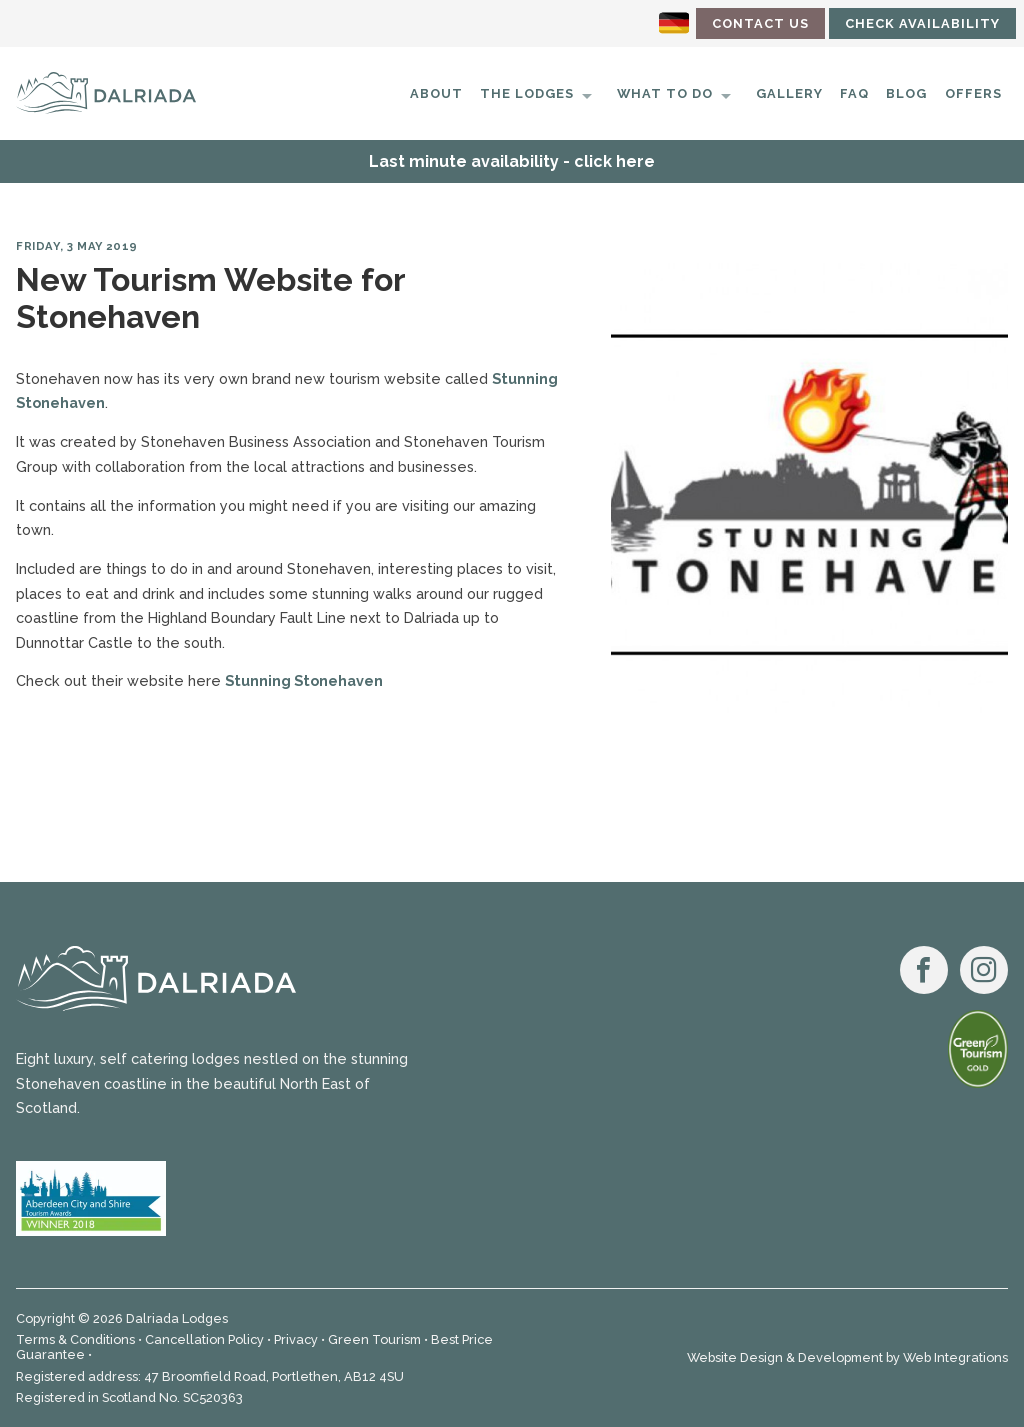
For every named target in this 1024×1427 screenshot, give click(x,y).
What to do (665, 93)
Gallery (789, 93)
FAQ (854, 93)
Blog (906, 93)
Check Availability (922, 23)
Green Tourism (374, 1339)
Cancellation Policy (204, 1339)
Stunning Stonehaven (304, 680)
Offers (973, 93)
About (436, 93)
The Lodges (527, 93)
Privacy (296, 1339)
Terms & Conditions (75, 1339)
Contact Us (760, 23)
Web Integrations (955, 1357)
